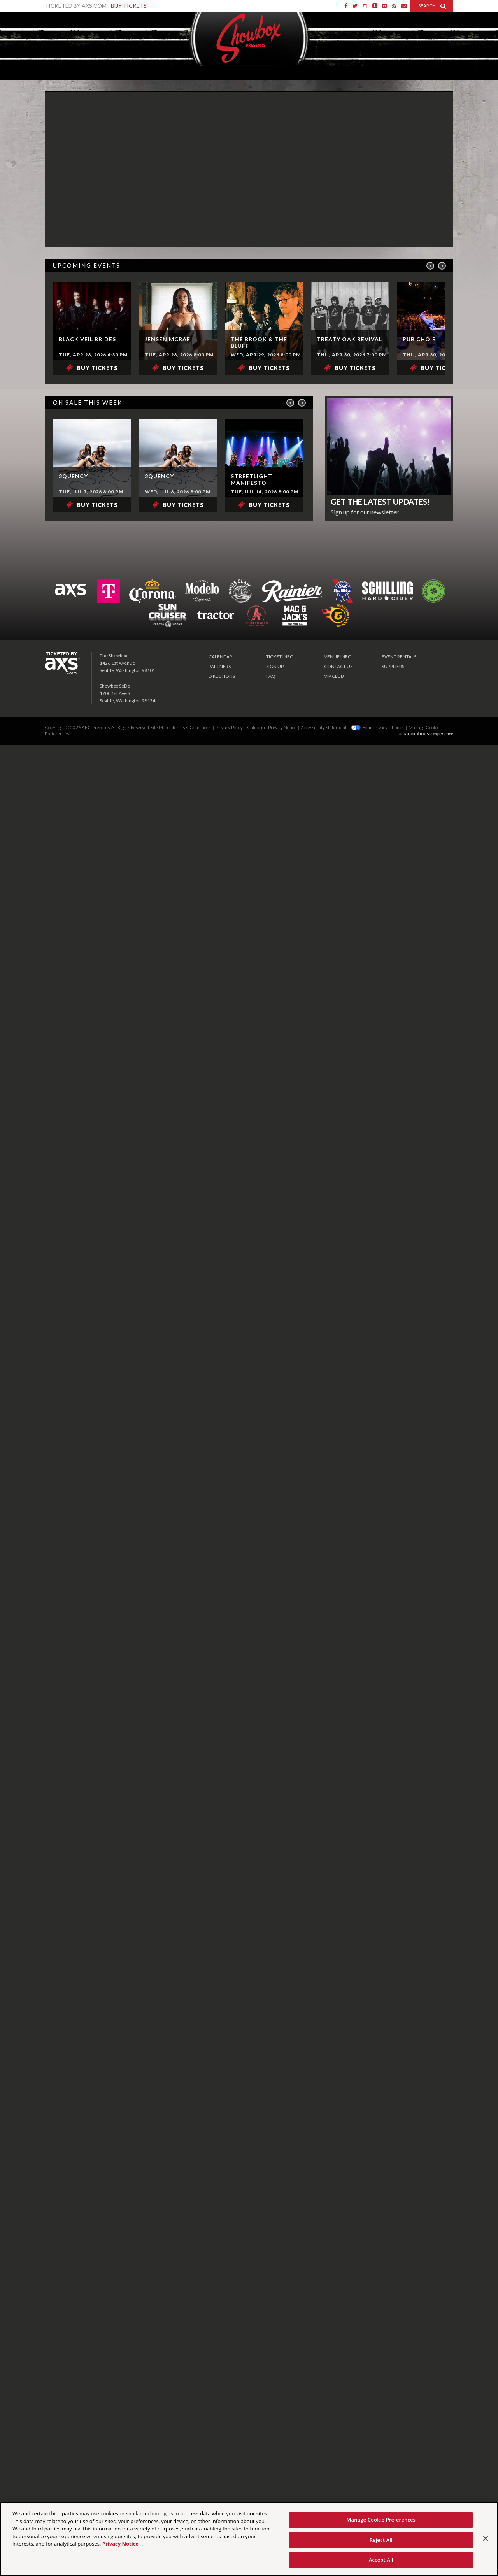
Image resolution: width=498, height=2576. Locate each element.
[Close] (485, 2538)
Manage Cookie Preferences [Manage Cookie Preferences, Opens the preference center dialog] (381, 2519)
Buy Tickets (129, 5)
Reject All (381, 2539)
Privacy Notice (120, 2543)
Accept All (381, 2559)
